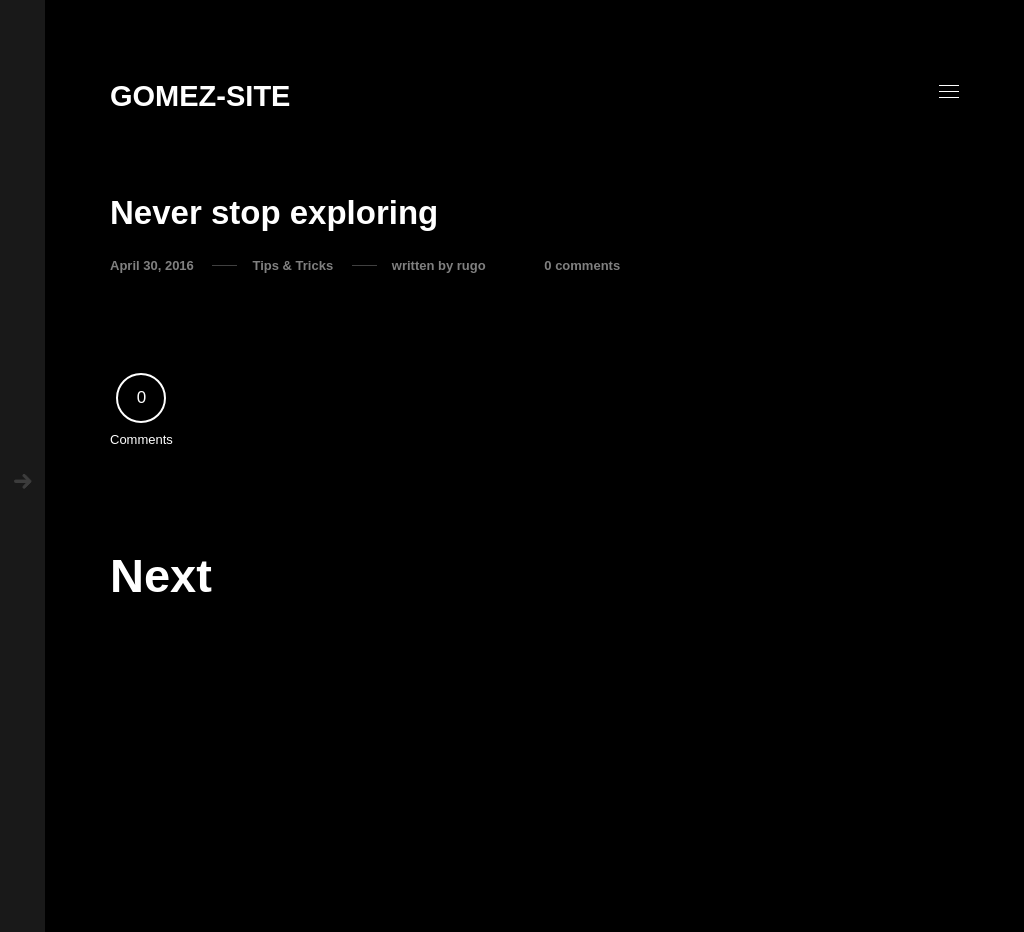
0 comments (582, 265)
